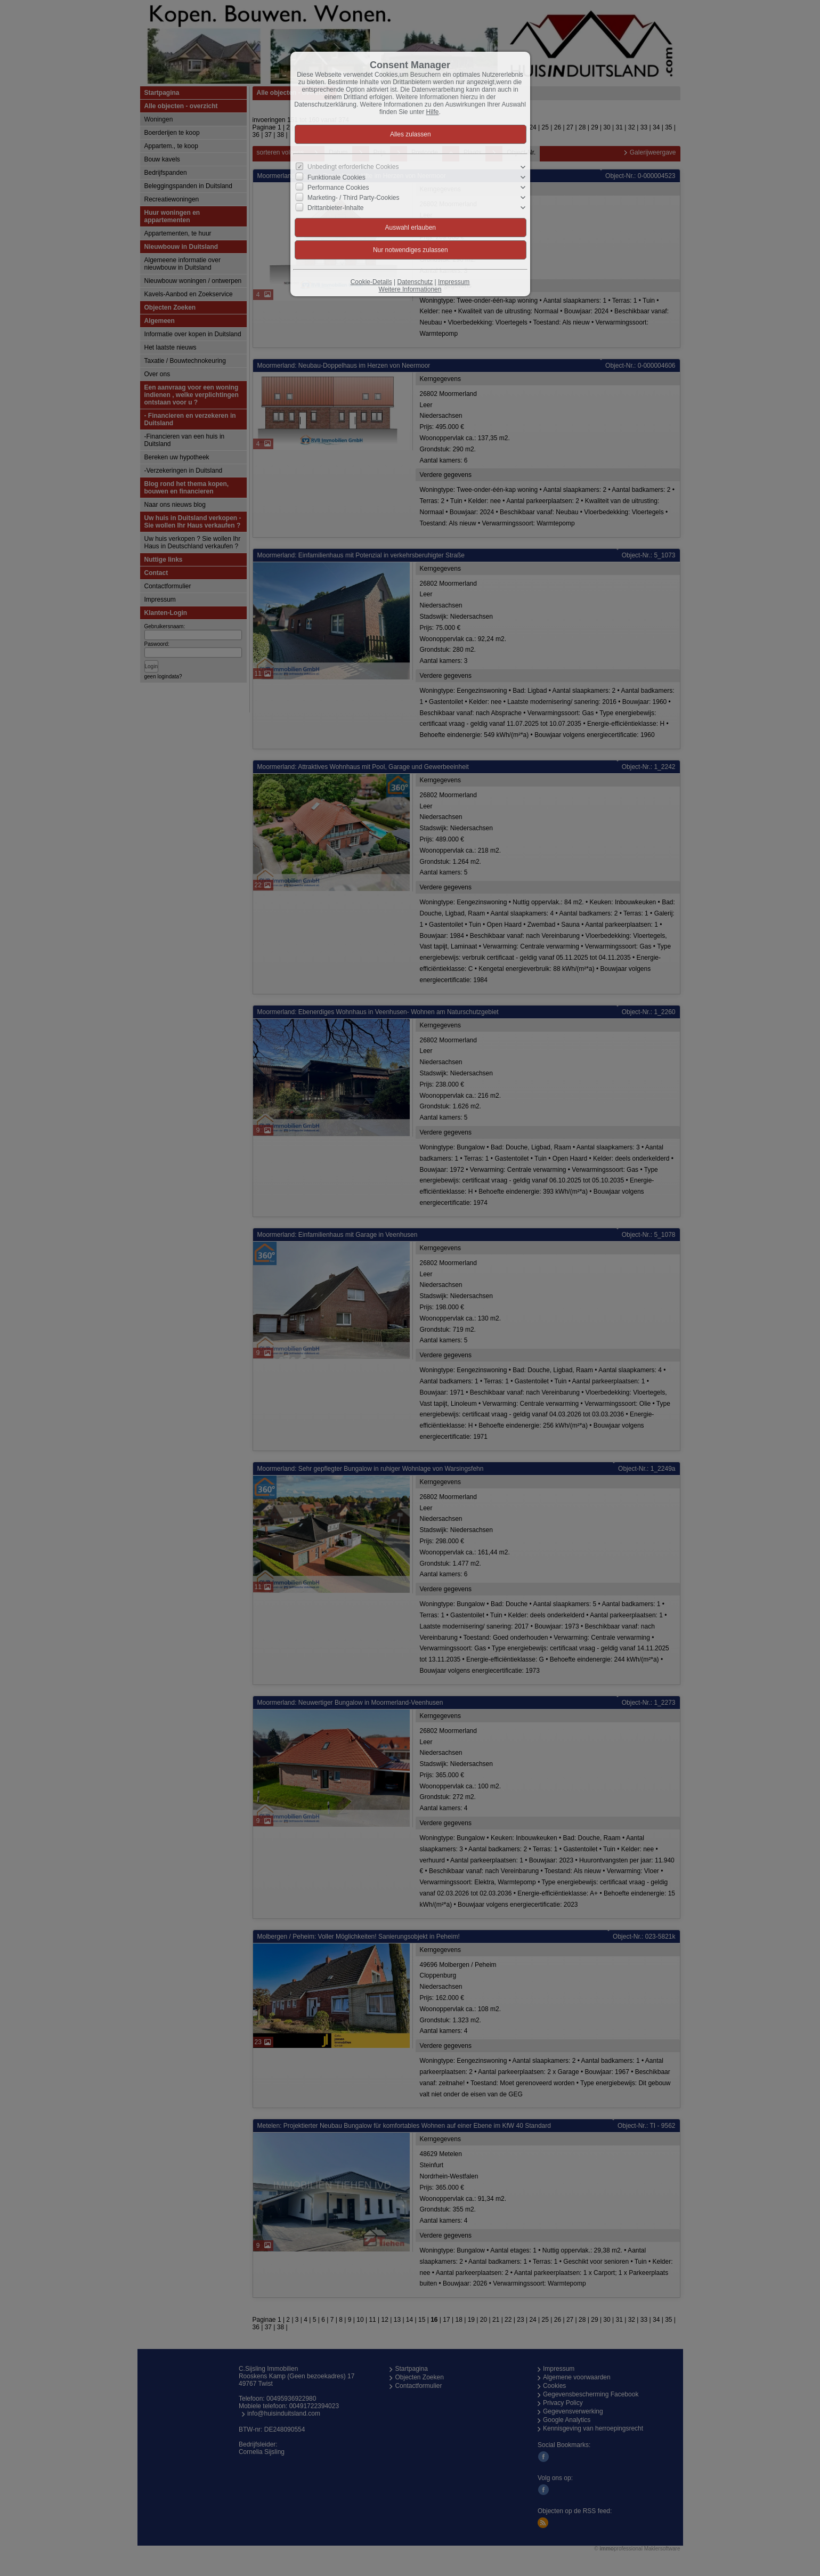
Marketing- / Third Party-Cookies (353, 197)
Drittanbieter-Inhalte (335, 208)
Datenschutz (415, 282)
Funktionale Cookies (336, 177)
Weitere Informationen (410, 289)
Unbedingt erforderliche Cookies (353, 167)
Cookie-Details (371, 282)
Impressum (453, 282)
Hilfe (432, 112)
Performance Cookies (338, 187)
